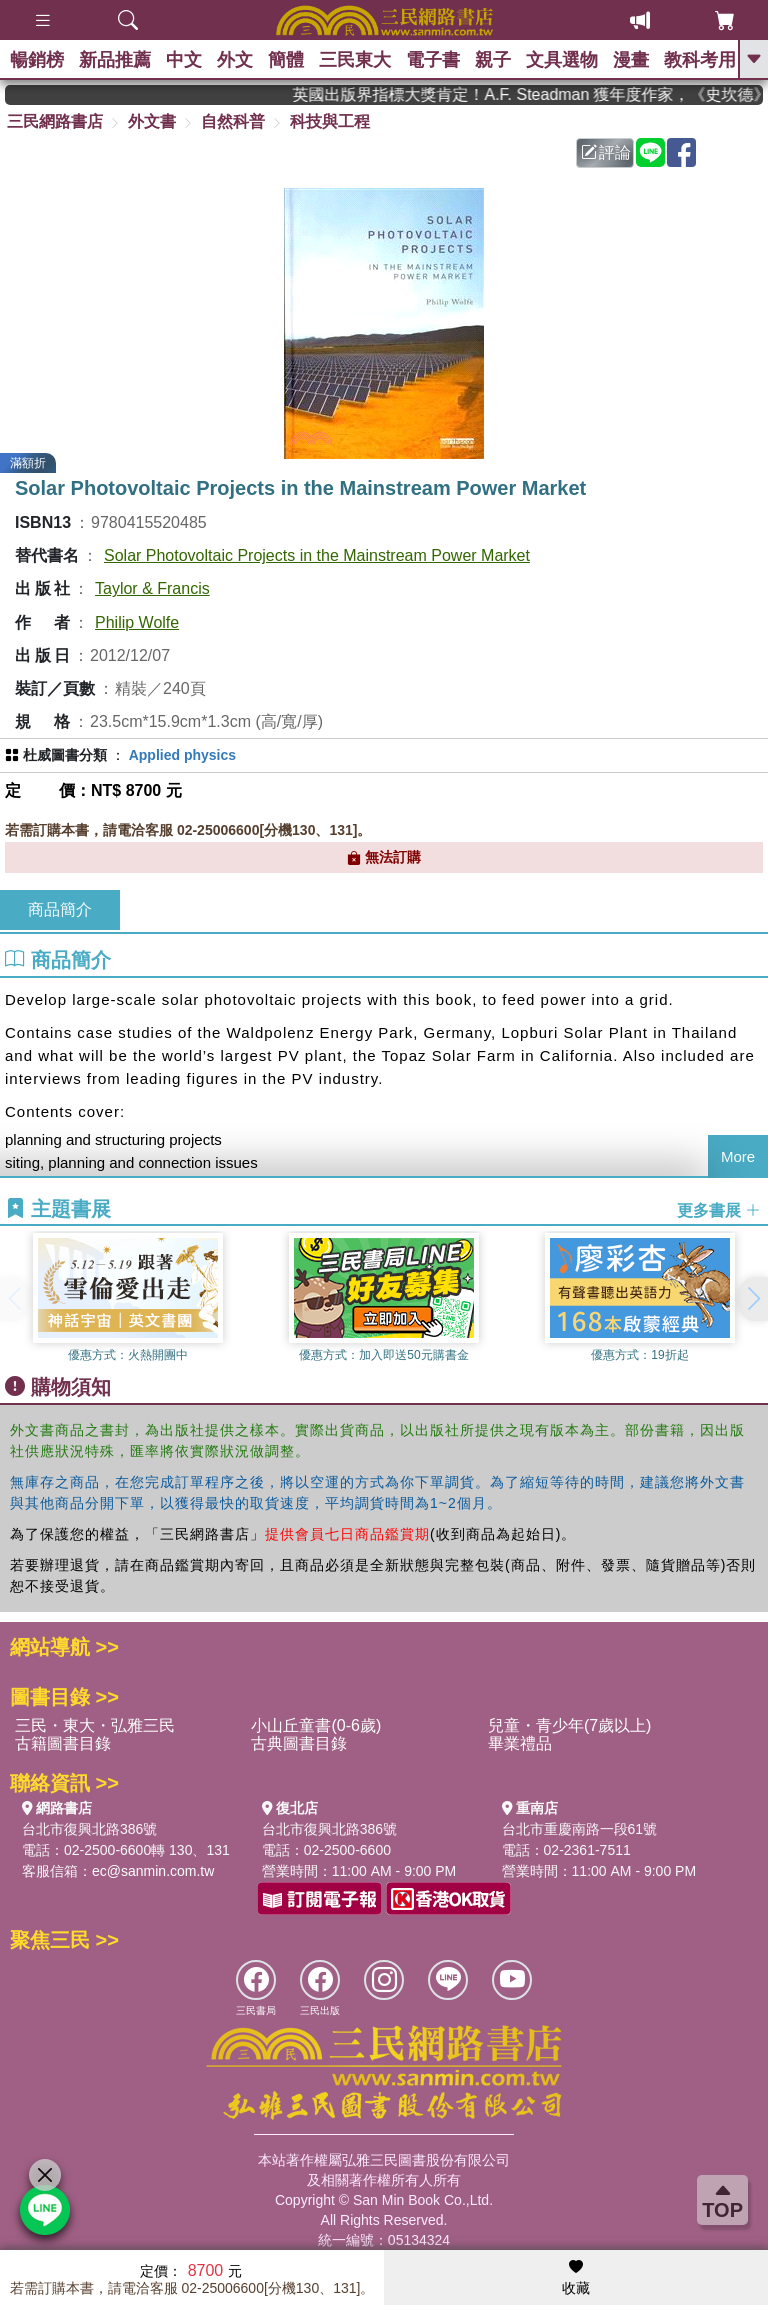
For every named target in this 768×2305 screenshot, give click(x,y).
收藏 (576, 2278)
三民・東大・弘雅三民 (95, 1725)
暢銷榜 (37, 60)
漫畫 (631, 60)
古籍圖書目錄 (63, 1743)
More (738, 1156)
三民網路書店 (55, 121)
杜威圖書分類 (65, 755)
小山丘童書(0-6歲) (316, 1725)
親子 (493, 60)
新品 (115, 60)
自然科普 (233, 121)
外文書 (152, 121)
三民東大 (355, 60)
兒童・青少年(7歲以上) (570, 1725)
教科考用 (700, 60)
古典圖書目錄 (299, 1743)
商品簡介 (60, 909)
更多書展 (719, 1209)
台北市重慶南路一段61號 (580, 1829)
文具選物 (562, 60)
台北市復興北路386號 (89, 1829)
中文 (184, 60)
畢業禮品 (520, 1743)
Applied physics (182, 755)
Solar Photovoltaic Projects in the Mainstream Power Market (317, 555)
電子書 (433, 60)
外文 (235, 60)
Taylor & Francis (152, 588)
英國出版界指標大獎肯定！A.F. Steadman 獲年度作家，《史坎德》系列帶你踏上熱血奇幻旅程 (544, 94)
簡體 (286, 60)
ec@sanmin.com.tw (153, 1871)
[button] (753, 1299)
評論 (606, 152)
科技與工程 (330, 121)
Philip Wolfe (137, 622)
